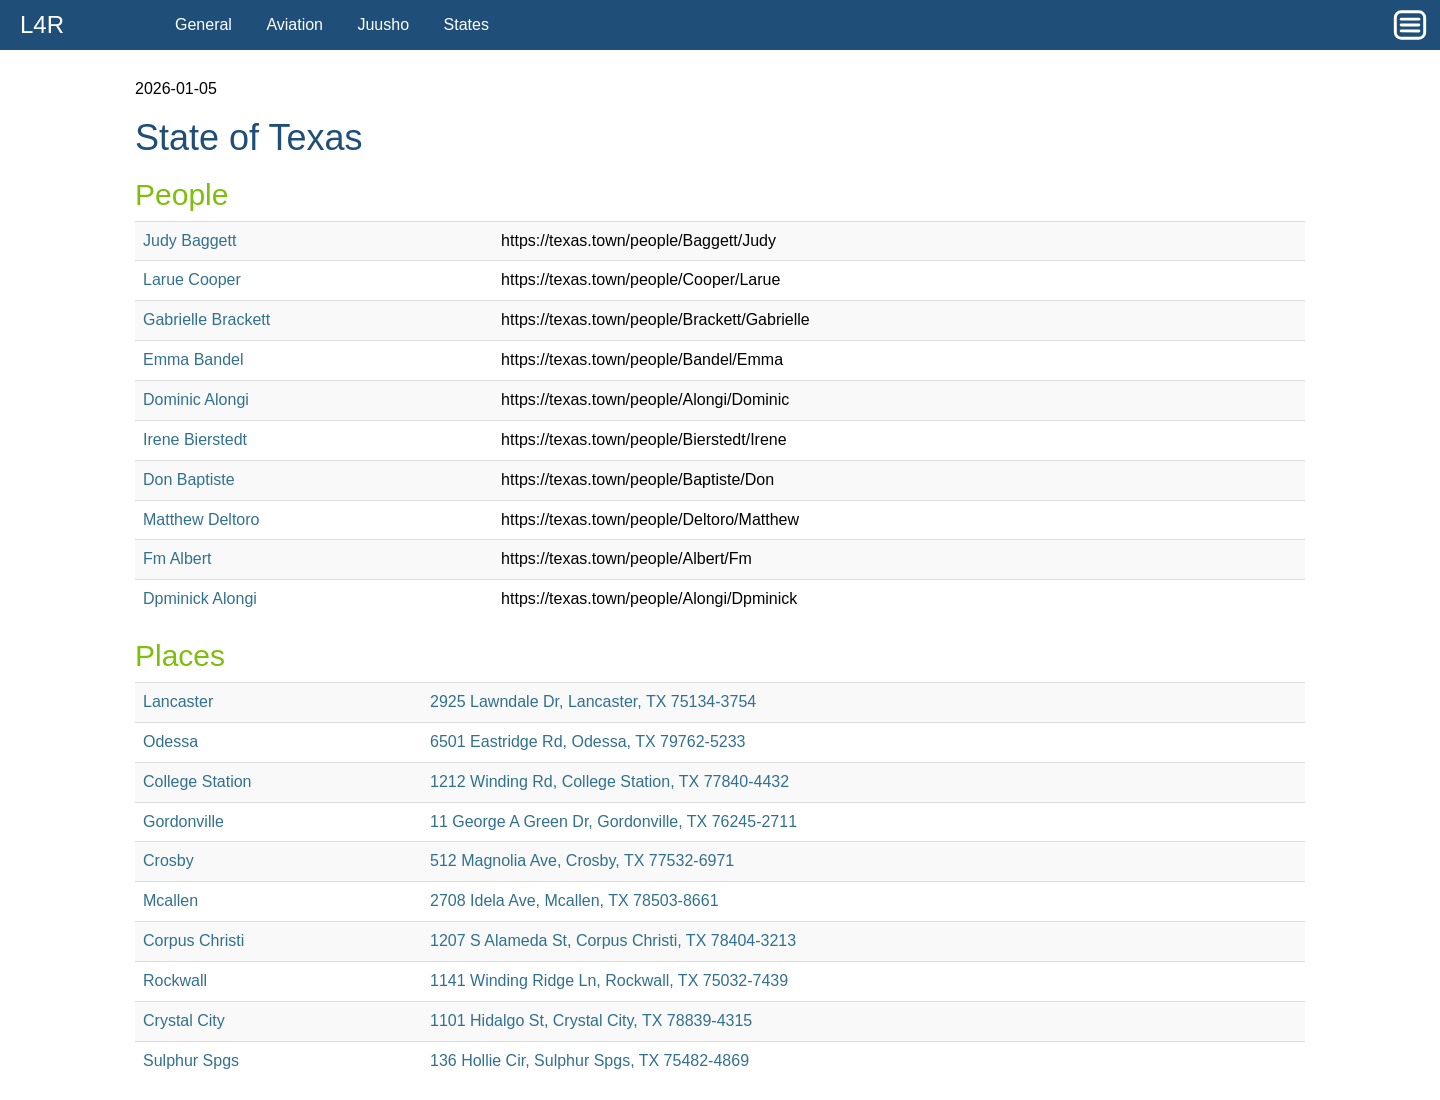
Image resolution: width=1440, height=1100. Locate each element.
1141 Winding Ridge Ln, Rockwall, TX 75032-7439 (609, 980)
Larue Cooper (192, 279)
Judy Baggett (189, 240)
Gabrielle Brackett (206, 319)
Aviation (294, 24)
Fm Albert (177, 558)
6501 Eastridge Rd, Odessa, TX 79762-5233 (587, 741)
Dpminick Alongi (200, 598)
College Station (197, 781)
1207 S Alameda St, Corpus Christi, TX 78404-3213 (613, 940)
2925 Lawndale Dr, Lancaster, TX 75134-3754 (593, 701)
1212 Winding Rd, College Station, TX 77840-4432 (609, 781)
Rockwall (175, 980)
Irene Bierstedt (195, 439)
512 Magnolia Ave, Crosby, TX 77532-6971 (582, 860)
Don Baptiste (189, 479)
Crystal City (184, 1020)
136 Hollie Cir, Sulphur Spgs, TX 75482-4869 (589, 1060)
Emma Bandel (193, 359)
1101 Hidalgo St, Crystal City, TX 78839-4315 (591, 1020)
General (203, 24)
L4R (42, 24)
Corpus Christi (193, 940)
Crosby (168, 860)
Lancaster (178, 701)
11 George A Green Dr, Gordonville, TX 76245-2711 (613, 821)
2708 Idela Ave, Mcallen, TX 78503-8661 (574, 900)
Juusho (383, 24)
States (466, 24)
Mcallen (170, 900)
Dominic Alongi (196, 399)
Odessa (170, 741)
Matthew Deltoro (201, 519)
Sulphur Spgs (191, 1060)
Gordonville (183, 821)
